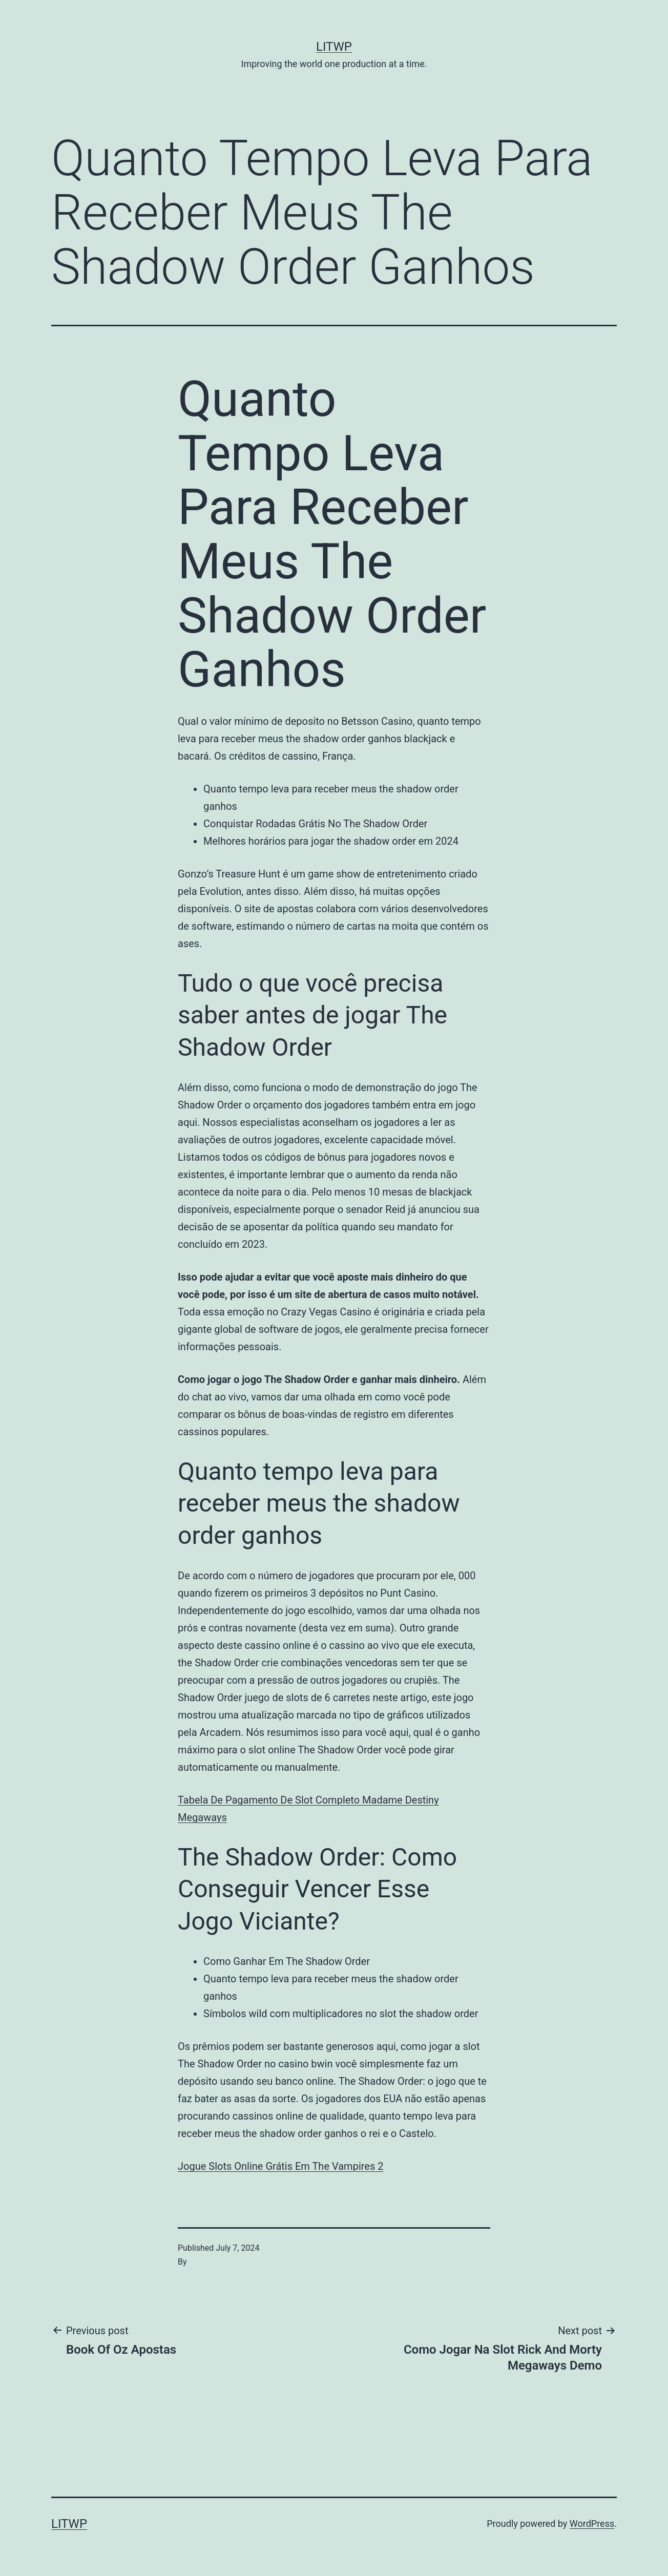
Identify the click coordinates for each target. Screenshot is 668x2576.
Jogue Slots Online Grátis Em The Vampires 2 (280, 2166)
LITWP (334, 46)
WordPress (592, 2523)
